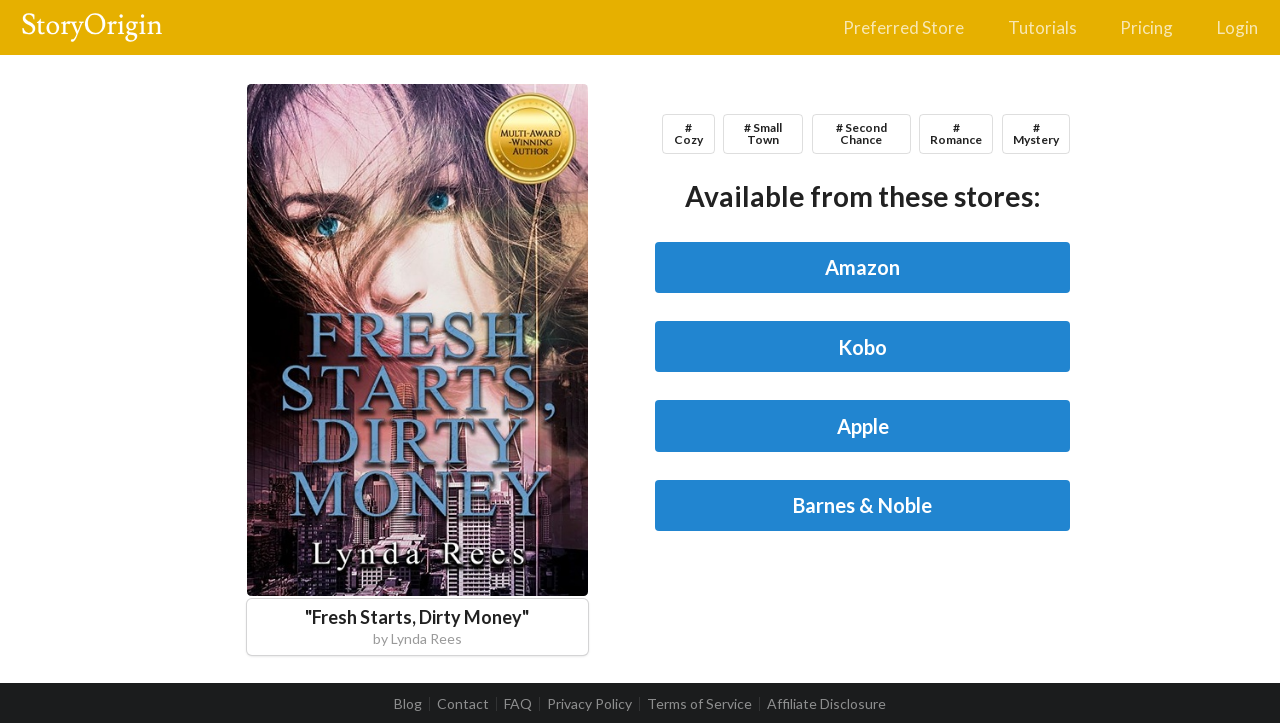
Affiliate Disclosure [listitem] (826, 704)
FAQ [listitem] (518, 704)
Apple (863, 426)
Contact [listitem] (463, 704)
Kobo (862, 347)
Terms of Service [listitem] (699, 704)
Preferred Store (903, 27)
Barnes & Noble (862, 505)
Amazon (862, 267)
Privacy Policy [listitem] (589, 704)
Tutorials (1042, 27)
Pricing (1146, 27)
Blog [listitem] (408, 704)
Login (1237, 27)
